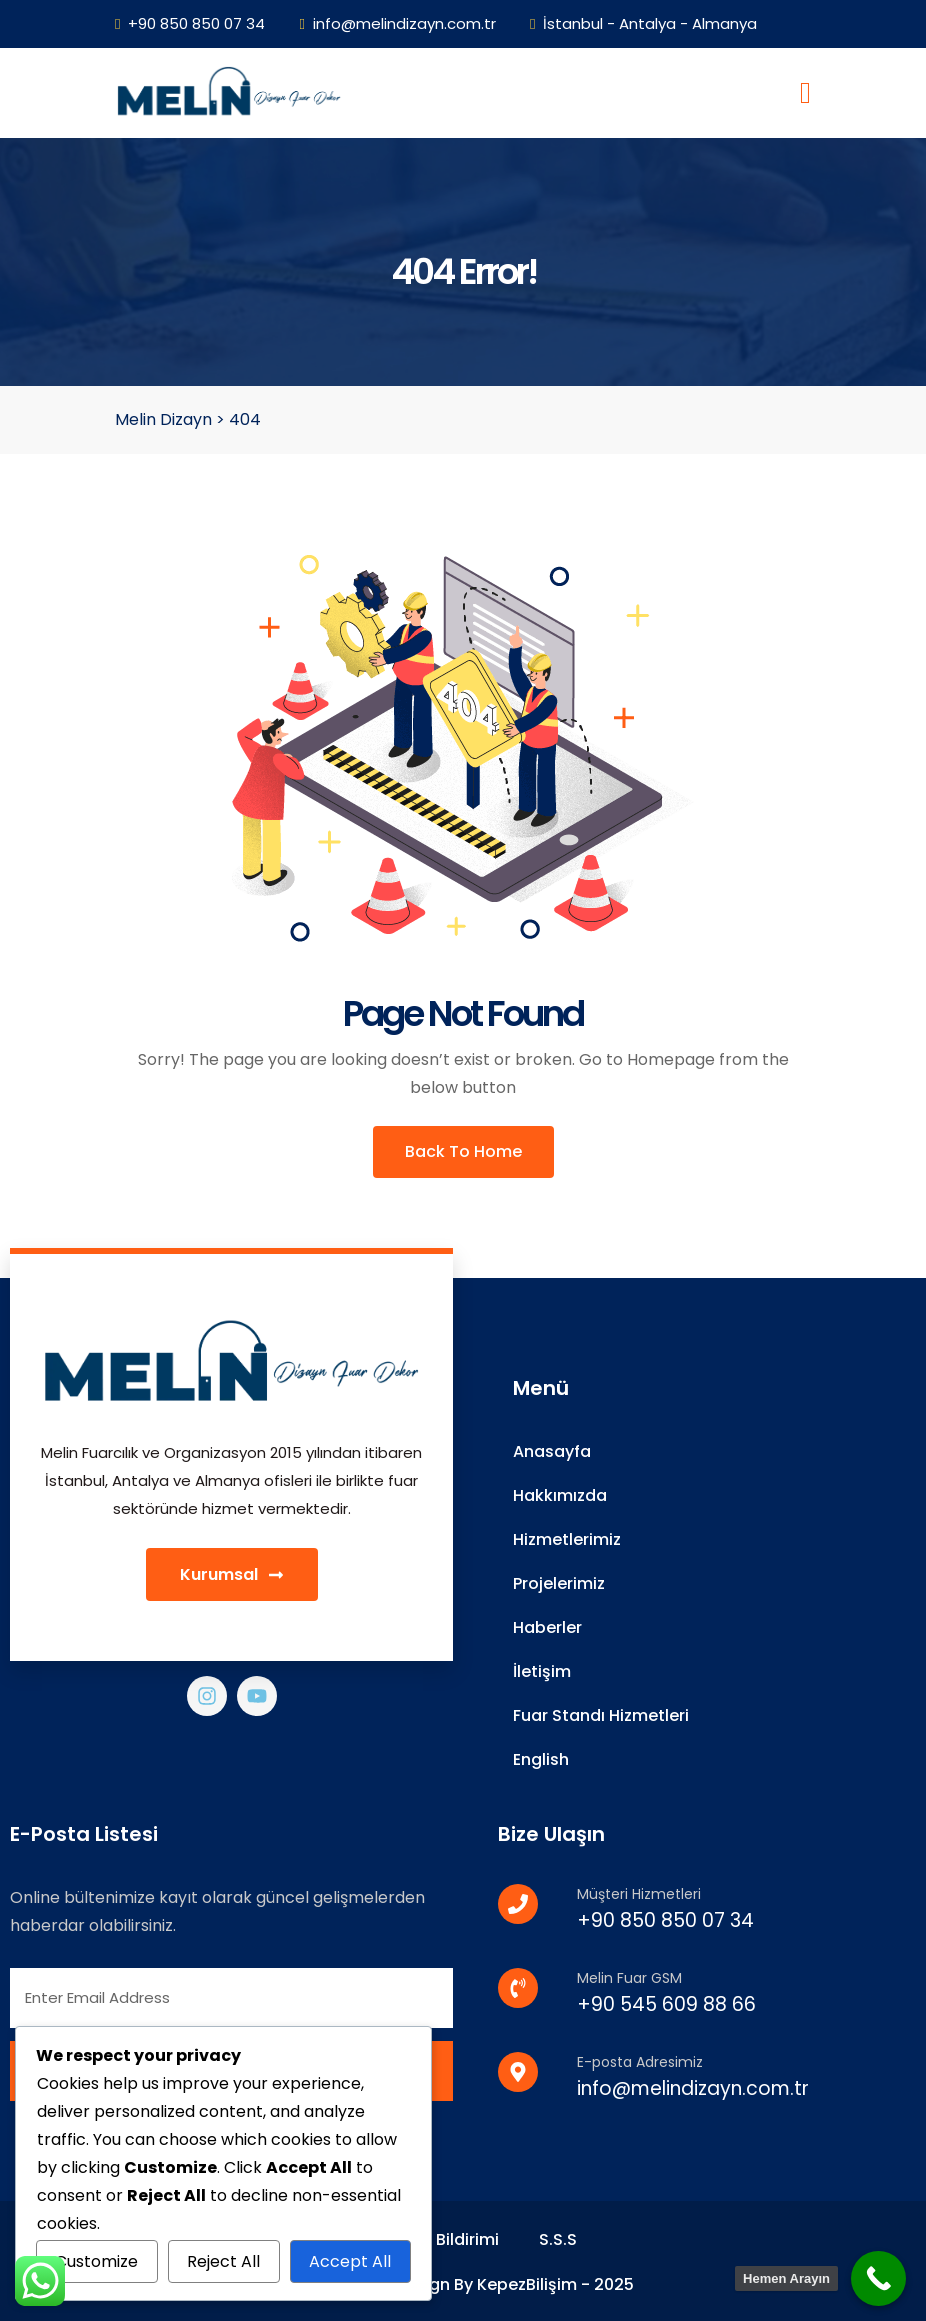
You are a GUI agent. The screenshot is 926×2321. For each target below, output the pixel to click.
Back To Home (463, 1151)
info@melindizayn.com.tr (397, 23)
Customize (96, 2261)
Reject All (223, 2261)
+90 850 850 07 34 (190, 23)
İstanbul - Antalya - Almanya (643, 23)
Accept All (350, 2261)
